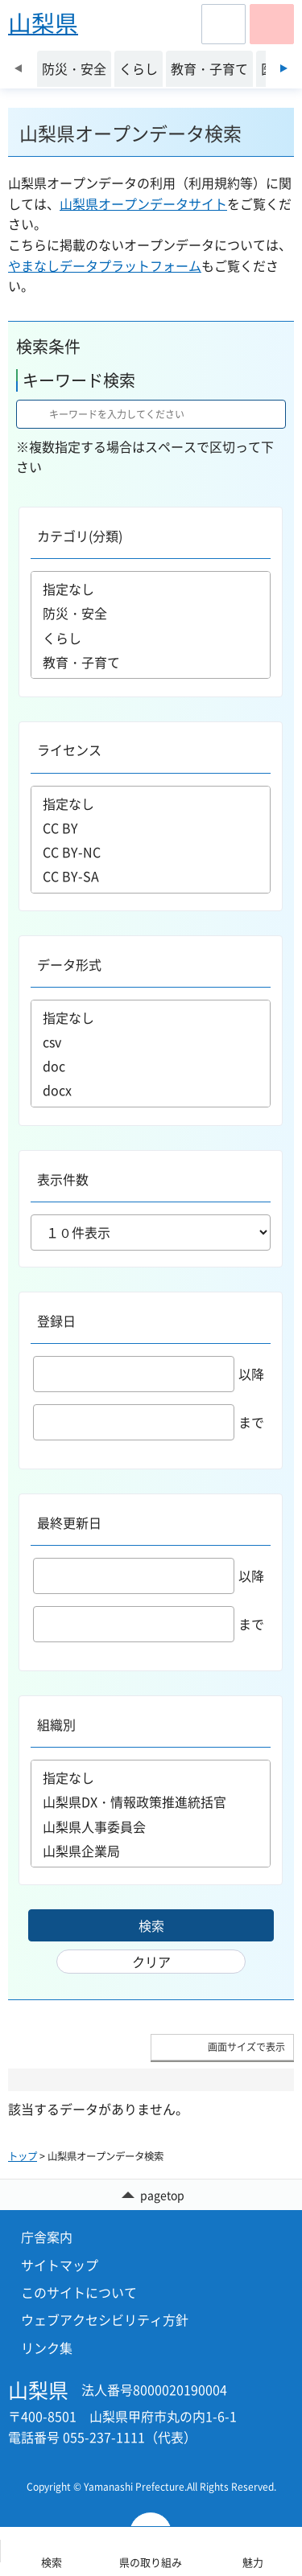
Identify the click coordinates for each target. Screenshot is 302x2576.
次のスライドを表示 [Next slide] (284, 68)
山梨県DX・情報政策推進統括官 (151, 1801)
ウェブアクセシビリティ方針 (104, 2319)
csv (151, 1041)
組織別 (56, 1724)
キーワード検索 (79, 380)
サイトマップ (59, 2264)
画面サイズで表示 (246, 2047)
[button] (223, 24)
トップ (22, 2156)
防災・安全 (151, 613)
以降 (148, 1373)
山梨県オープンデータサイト (143, 203)
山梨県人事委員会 (151, 1826)
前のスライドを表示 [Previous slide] (18, 68)
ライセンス (69, 749)
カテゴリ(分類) (79, 535)
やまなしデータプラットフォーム (104, 265)
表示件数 (63, 1179)
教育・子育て (151, 662)
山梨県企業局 (151, 1851)
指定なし (151, 589)
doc (151, 1066)
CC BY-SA (151, 876)
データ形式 (69, 964)
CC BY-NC (151, 852)
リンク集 (46, 2347)
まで (148, 1422)
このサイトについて (79, 2292)
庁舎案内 (46, 2236)
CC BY (151, 828)
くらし (151, 638)
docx (151, 1090)
